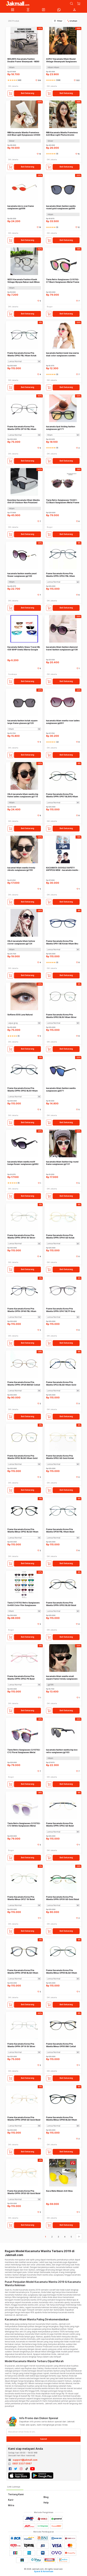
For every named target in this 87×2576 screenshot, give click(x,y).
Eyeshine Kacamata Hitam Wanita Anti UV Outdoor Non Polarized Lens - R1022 (23, 501)
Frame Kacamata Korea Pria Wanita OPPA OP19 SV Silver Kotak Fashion (21, 2045)
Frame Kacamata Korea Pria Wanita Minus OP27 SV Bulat (21, 1898)
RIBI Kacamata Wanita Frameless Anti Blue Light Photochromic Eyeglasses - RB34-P (62, 133)
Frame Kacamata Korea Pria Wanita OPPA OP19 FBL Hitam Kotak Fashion (21, 427)
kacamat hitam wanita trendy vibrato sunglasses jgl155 (21, 868)
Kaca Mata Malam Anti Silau (59, 2191)
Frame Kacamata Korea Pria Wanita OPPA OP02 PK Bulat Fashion (21, 1677)
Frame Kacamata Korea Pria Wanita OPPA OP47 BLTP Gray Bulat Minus (60, 1309)
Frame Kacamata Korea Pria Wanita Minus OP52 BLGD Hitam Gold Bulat (22, 1530)
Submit (43, 2439)
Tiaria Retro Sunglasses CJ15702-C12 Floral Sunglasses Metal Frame (23, 1751)
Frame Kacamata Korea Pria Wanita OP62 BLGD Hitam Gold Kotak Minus (22, 1457)
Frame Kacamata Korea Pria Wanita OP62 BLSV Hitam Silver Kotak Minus (61, 1015)
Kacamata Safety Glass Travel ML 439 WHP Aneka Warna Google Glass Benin (23, 648)
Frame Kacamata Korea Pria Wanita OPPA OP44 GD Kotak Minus (60, 1236)
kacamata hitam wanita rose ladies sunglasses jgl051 (63, 721)
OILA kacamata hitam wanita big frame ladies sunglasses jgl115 (22, 795)
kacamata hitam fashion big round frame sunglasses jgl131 (62, 1162)
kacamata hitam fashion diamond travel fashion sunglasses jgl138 (62, 648)
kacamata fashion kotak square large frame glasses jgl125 (22, 721)
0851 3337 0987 (22, 2463)
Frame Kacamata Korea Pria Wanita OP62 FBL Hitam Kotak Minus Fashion (21, 354)
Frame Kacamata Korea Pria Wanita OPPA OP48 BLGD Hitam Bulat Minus (22, 1971)
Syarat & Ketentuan (43, 2571)
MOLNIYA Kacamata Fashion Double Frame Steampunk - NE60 (23, 60)
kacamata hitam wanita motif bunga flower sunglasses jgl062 (23, 1162)
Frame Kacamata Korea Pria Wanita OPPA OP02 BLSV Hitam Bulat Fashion (22, 1089)
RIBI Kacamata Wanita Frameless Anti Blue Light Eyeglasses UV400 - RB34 (23, 133)
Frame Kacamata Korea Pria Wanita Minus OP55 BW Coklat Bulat (61, 2045)
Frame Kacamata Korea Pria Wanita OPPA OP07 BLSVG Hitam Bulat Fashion (62, 795)
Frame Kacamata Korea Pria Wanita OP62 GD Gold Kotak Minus (60, 1457)
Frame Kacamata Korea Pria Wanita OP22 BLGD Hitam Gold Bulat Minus (61, 1383)
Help (46, 2502)
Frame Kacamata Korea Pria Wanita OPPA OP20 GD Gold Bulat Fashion (23, 2192)
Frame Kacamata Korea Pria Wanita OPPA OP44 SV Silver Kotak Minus (21, 1236)
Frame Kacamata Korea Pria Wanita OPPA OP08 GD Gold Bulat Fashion (23, 2118)
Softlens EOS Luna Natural (20, 1014)
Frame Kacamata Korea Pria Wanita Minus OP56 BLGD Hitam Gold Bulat (61, 2118)
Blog (46, 2497)
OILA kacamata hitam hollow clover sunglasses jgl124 (21, 942)
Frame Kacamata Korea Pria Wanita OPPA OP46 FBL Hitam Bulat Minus (21, 1309)
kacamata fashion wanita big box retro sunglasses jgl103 (61, 1751)
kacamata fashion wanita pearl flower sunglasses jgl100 (22, 574)
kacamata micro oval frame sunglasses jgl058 (20, 207)
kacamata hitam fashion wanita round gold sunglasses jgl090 (61, 207)
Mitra (11, 2505)
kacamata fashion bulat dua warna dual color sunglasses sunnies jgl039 (62, 354)
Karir (11, 2499)
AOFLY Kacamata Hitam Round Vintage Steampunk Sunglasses (61, 60)
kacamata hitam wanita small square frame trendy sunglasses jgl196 (61, 1677)
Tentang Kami (16, 2494)
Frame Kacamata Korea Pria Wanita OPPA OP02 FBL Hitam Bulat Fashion (60, 574)
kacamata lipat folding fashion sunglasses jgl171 (60, 427)
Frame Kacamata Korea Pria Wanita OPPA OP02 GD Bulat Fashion (60, 1824)
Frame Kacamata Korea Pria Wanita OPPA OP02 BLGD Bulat (61, 1603)
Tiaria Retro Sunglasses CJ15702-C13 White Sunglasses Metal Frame (23, 1824)
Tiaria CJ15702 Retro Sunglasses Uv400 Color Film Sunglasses (23, 1603)
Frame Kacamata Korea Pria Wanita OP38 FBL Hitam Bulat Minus (60, 1530)
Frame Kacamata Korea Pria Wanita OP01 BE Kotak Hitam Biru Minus (62, 942)
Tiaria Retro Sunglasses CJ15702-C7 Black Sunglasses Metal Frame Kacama (62, 280)
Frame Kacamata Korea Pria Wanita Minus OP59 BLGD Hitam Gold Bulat (61, 1971)
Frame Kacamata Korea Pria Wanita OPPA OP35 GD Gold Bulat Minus (62, 1898)
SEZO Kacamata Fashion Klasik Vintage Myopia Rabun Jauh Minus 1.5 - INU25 (23, 280)
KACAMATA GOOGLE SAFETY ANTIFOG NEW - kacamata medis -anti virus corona (62, 868)
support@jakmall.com (25, 2459)
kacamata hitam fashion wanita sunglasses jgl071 (61, 1089)
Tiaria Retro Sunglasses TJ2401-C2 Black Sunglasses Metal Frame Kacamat (62, 501)
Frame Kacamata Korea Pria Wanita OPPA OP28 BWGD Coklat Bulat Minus (23, 1383)
